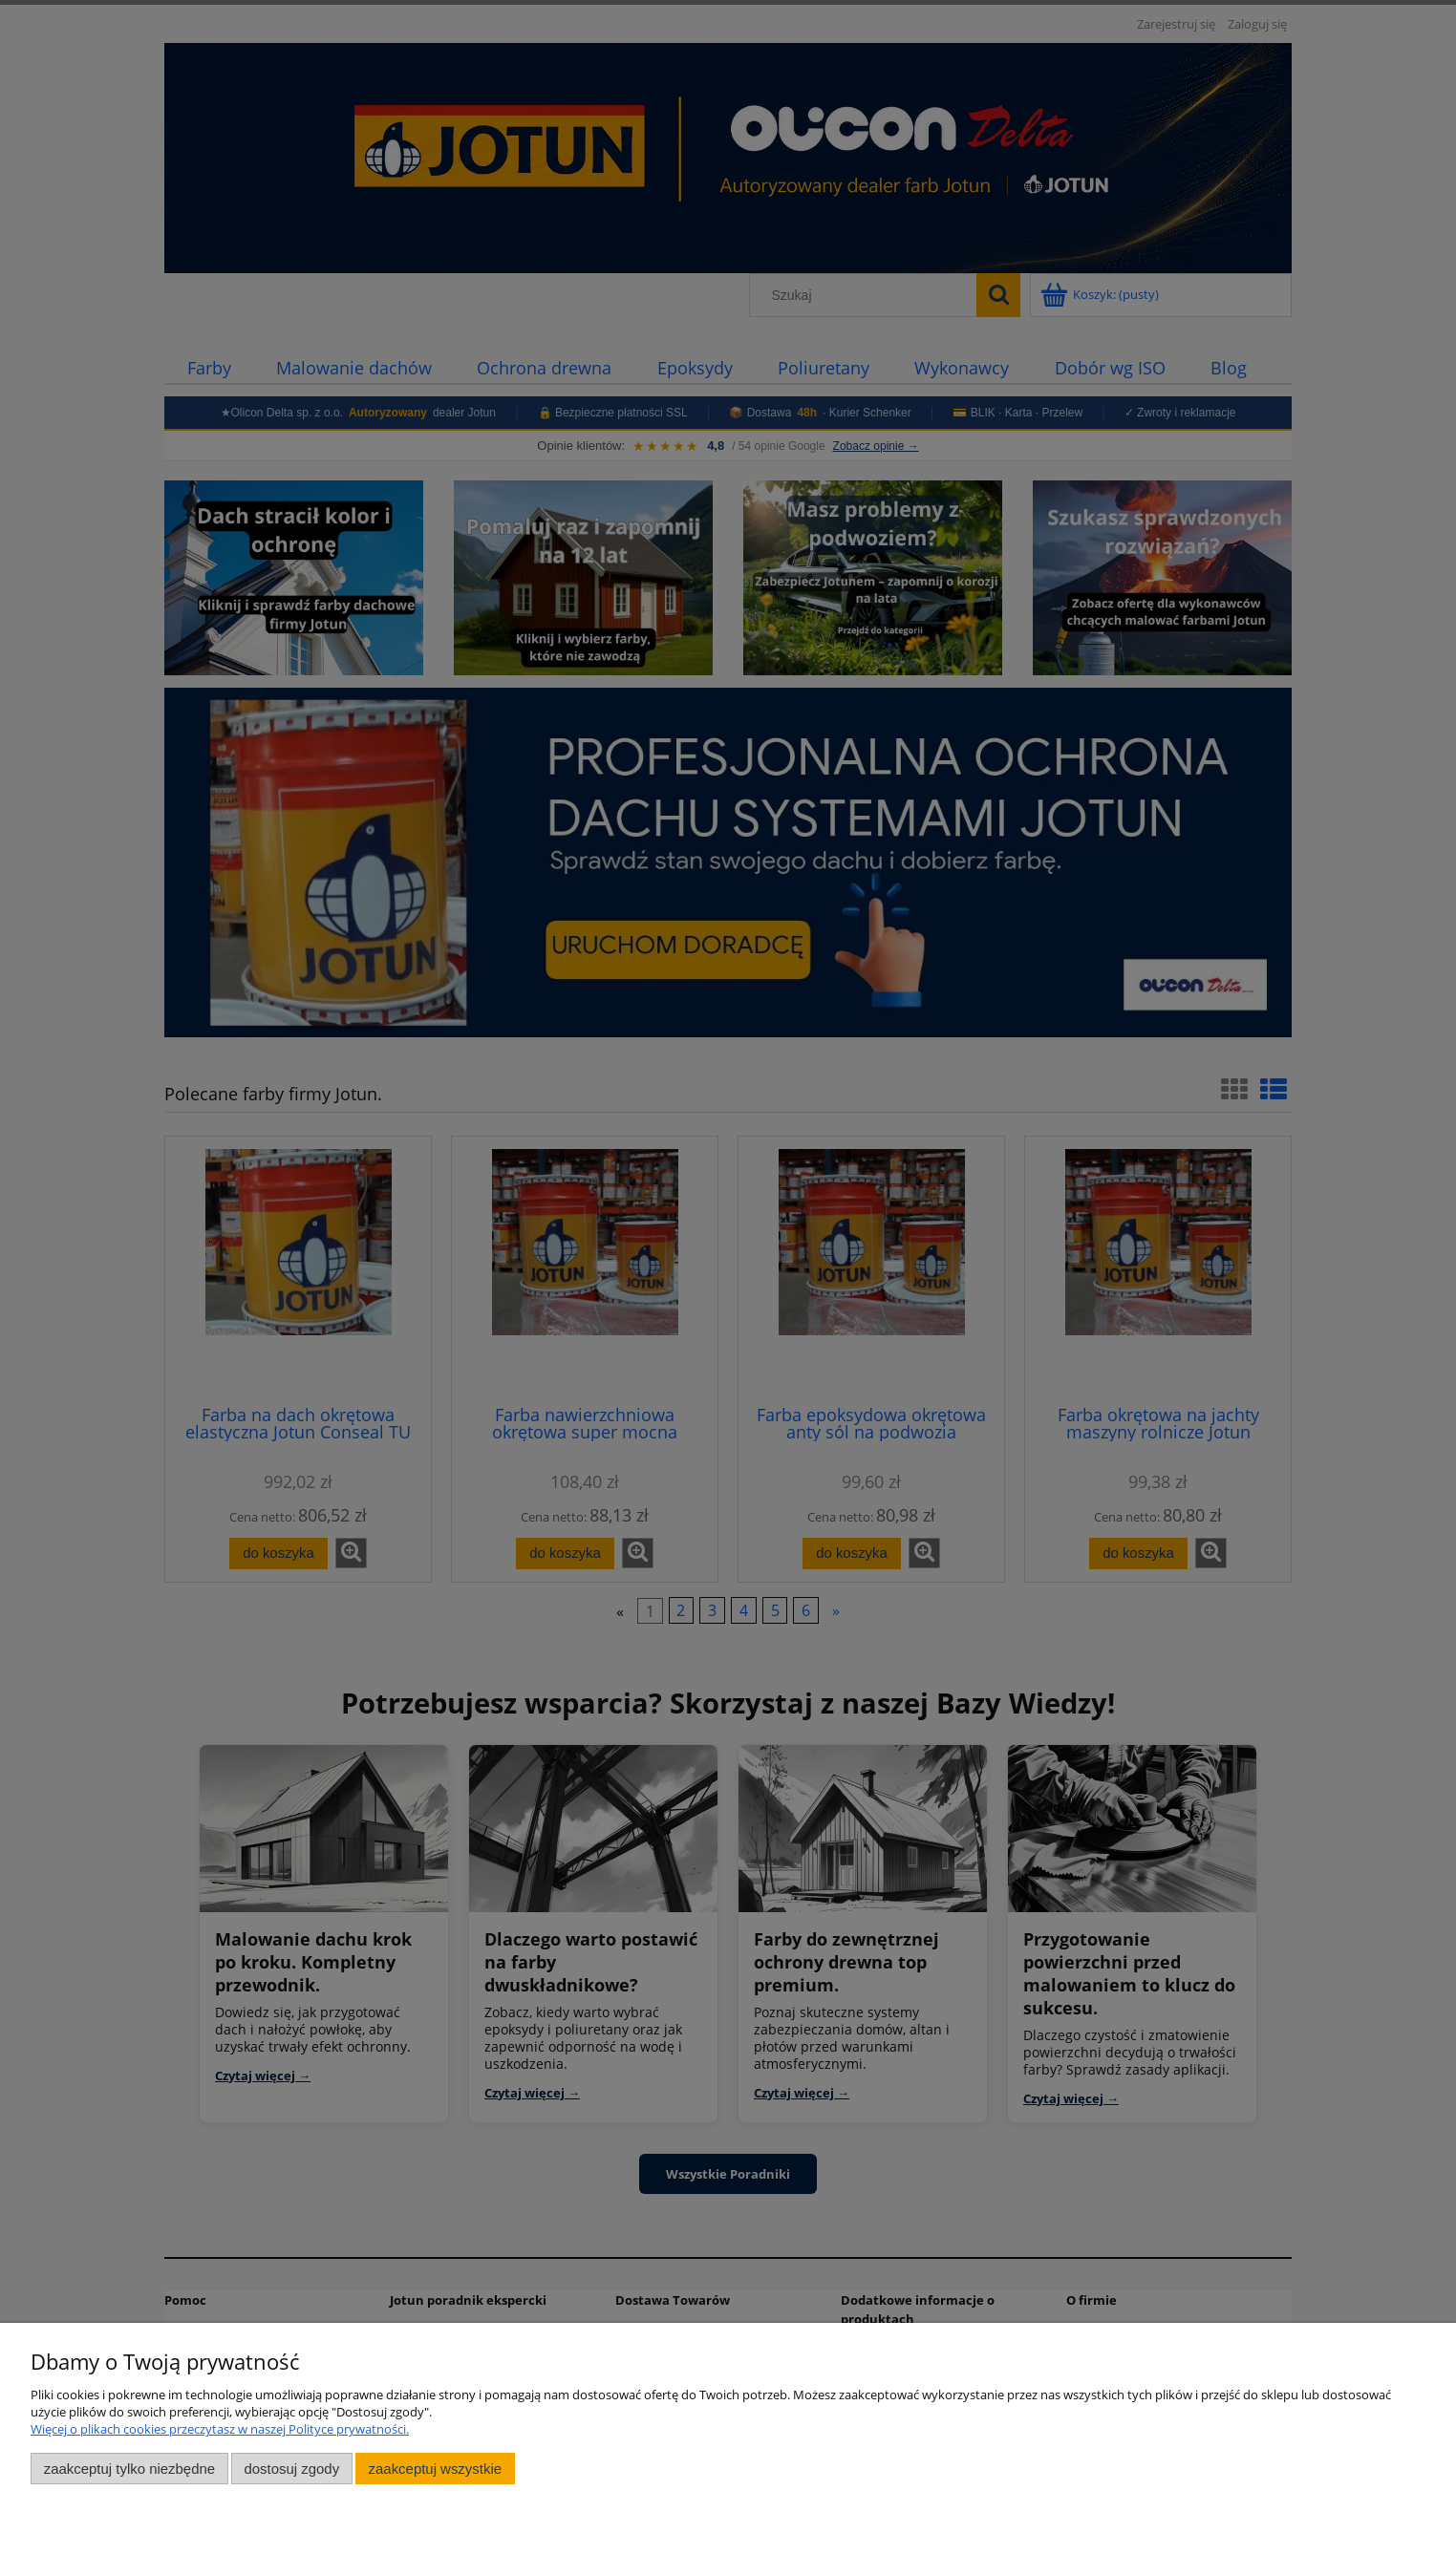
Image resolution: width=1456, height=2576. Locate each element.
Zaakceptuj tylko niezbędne (129, 2468)
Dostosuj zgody (291, 2468)
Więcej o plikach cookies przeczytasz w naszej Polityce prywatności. (220, 2429)
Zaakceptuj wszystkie (435, 2468)
